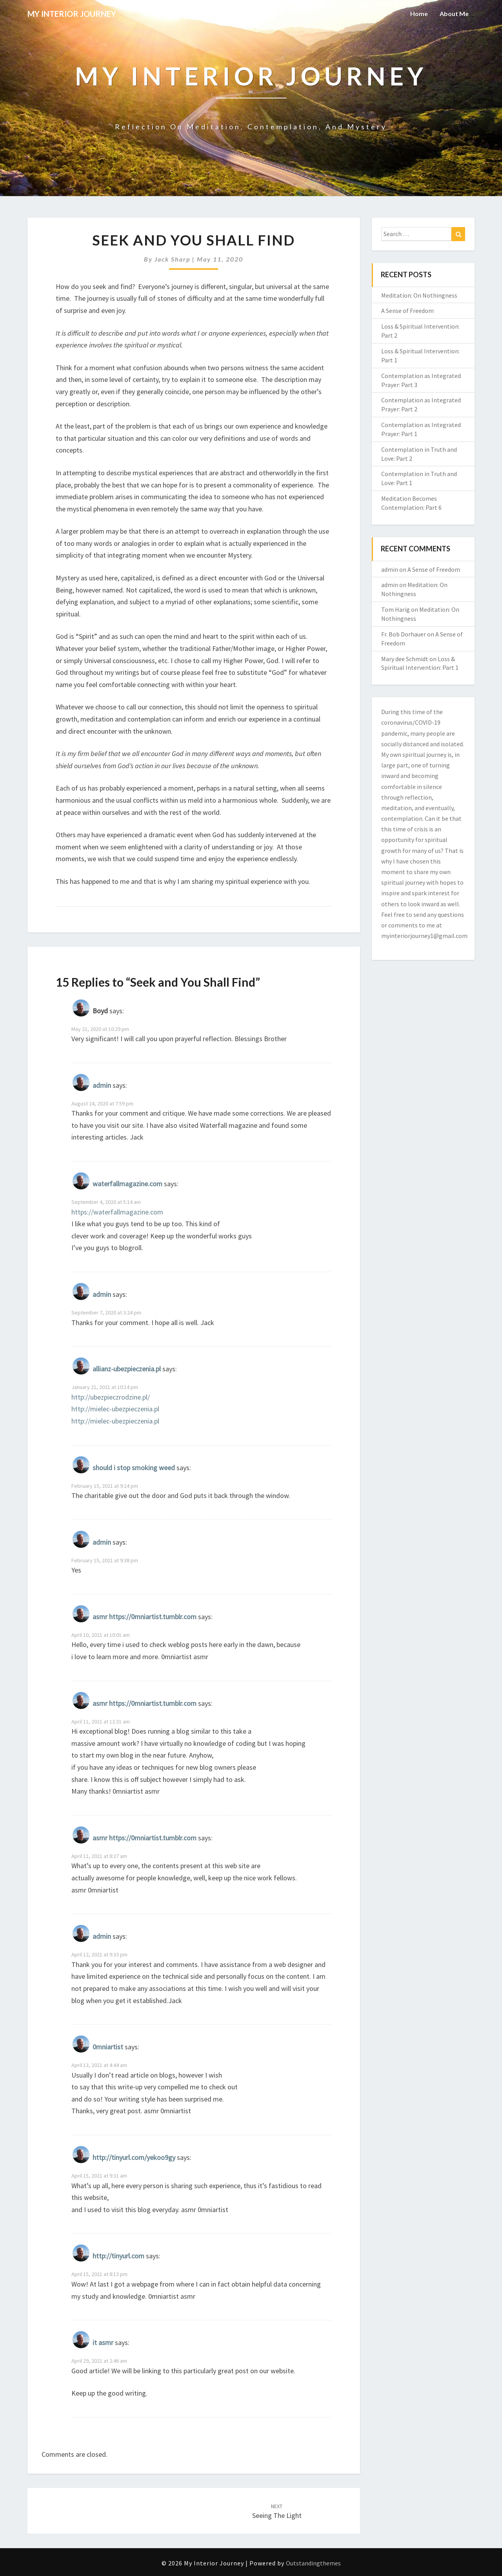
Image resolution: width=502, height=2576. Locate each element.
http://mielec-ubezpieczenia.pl (115, 1408)
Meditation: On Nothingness (419, 295)
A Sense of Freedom (407, 311)
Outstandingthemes (313, 2563)
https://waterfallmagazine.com (117, 1211)
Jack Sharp (172, 259)
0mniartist (108, 2046)
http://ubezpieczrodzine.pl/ (110, 1397)
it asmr (103, 2342)
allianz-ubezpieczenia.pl (127, 1369)
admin (102, 1085)
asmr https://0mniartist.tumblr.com (144, 1616)
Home (419, 13)
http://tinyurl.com (118, 2256)
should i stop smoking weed (134, 1467)
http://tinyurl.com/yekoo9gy (134, 2157)
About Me (454, 13)
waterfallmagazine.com (127, 1183)
